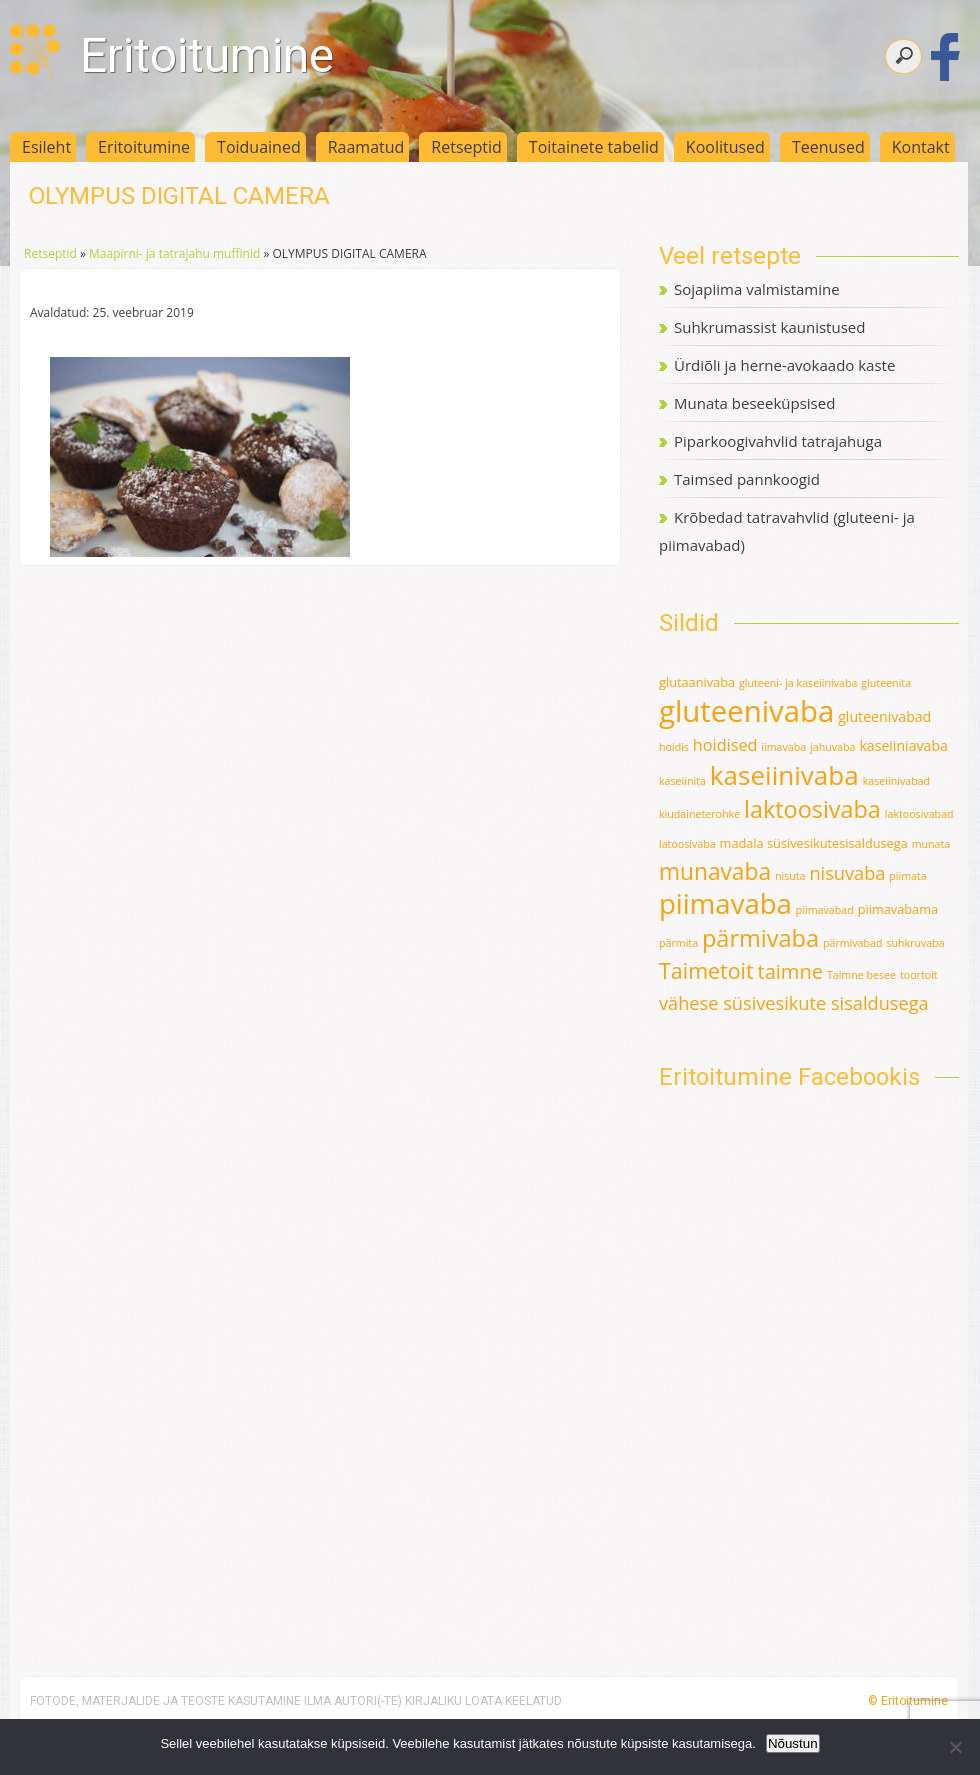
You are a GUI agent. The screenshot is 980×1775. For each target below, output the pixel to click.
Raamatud (366, 147)
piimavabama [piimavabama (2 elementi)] (898, 909)
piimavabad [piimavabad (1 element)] (825, 910)
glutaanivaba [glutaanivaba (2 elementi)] (697, 682)
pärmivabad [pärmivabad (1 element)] (853, 943)
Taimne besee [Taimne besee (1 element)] (861, 975)
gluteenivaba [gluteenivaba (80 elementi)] (746, 711)
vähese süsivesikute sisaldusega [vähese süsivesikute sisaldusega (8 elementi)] (794, 1003)
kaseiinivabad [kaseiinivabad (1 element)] (896, 781)
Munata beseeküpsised (754, 403)
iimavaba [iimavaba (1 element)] (783, 747)
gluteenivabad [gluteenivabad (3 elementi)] (884, 716)
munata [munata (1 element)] (931, 844)
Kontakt (921, 147)
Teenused (828, 147)
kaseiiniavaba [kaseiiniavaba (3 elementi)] (903, 745)
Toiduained (259, 147)
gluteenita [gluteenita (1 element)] (886, 683)
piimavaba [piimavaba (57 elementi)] (725, 903)
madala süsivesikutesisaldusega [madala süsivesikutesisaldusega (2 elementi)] (814, 843)
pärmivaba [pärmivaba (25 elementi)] (760, 938)
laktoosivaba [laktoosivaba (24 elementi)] (812, 809)
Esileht (46, 147)
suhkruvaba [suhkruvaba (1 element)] (915, 943)
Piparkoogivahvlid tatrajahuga (778, 441)
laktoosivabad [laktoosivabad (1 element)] (919, 814)
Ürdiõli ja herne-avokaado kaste (784, 365)
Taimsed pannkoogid (747, 479)
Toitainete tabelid (594, 147)
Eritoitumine (207, 55)
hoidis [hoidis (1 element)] (674, 747)
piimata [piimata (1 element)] (907, 876)
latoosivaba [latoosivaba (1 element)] (687, 844)
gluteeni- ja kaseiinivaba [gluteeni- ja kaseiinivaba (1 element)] (798, 683)
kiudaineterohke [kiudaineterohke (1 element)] (699, 814)
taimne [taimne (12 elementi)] (790, 971)
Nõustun (793, 1743)
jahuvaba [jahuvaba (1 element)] (832, 747)
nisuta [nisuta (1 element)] (790, 876)
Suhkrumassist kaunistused (769, 327)
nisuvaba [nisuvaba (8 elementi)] (847, 873)
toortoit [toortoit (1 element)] (919, 975)
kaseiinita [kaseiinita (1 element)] (682, 781)
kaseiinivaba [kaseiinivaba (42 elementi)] (784, 775)
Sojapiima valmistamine (757, 289)
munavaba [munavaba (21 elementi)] (715, 871)
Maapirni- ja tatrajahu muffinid (174, 253)
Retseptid (466, 147)
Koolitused (725, 147)
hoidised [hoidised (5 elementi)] (725, 745)
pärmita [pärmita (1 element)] (678, 943)
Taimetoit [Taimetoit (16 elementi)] (706, 970)
